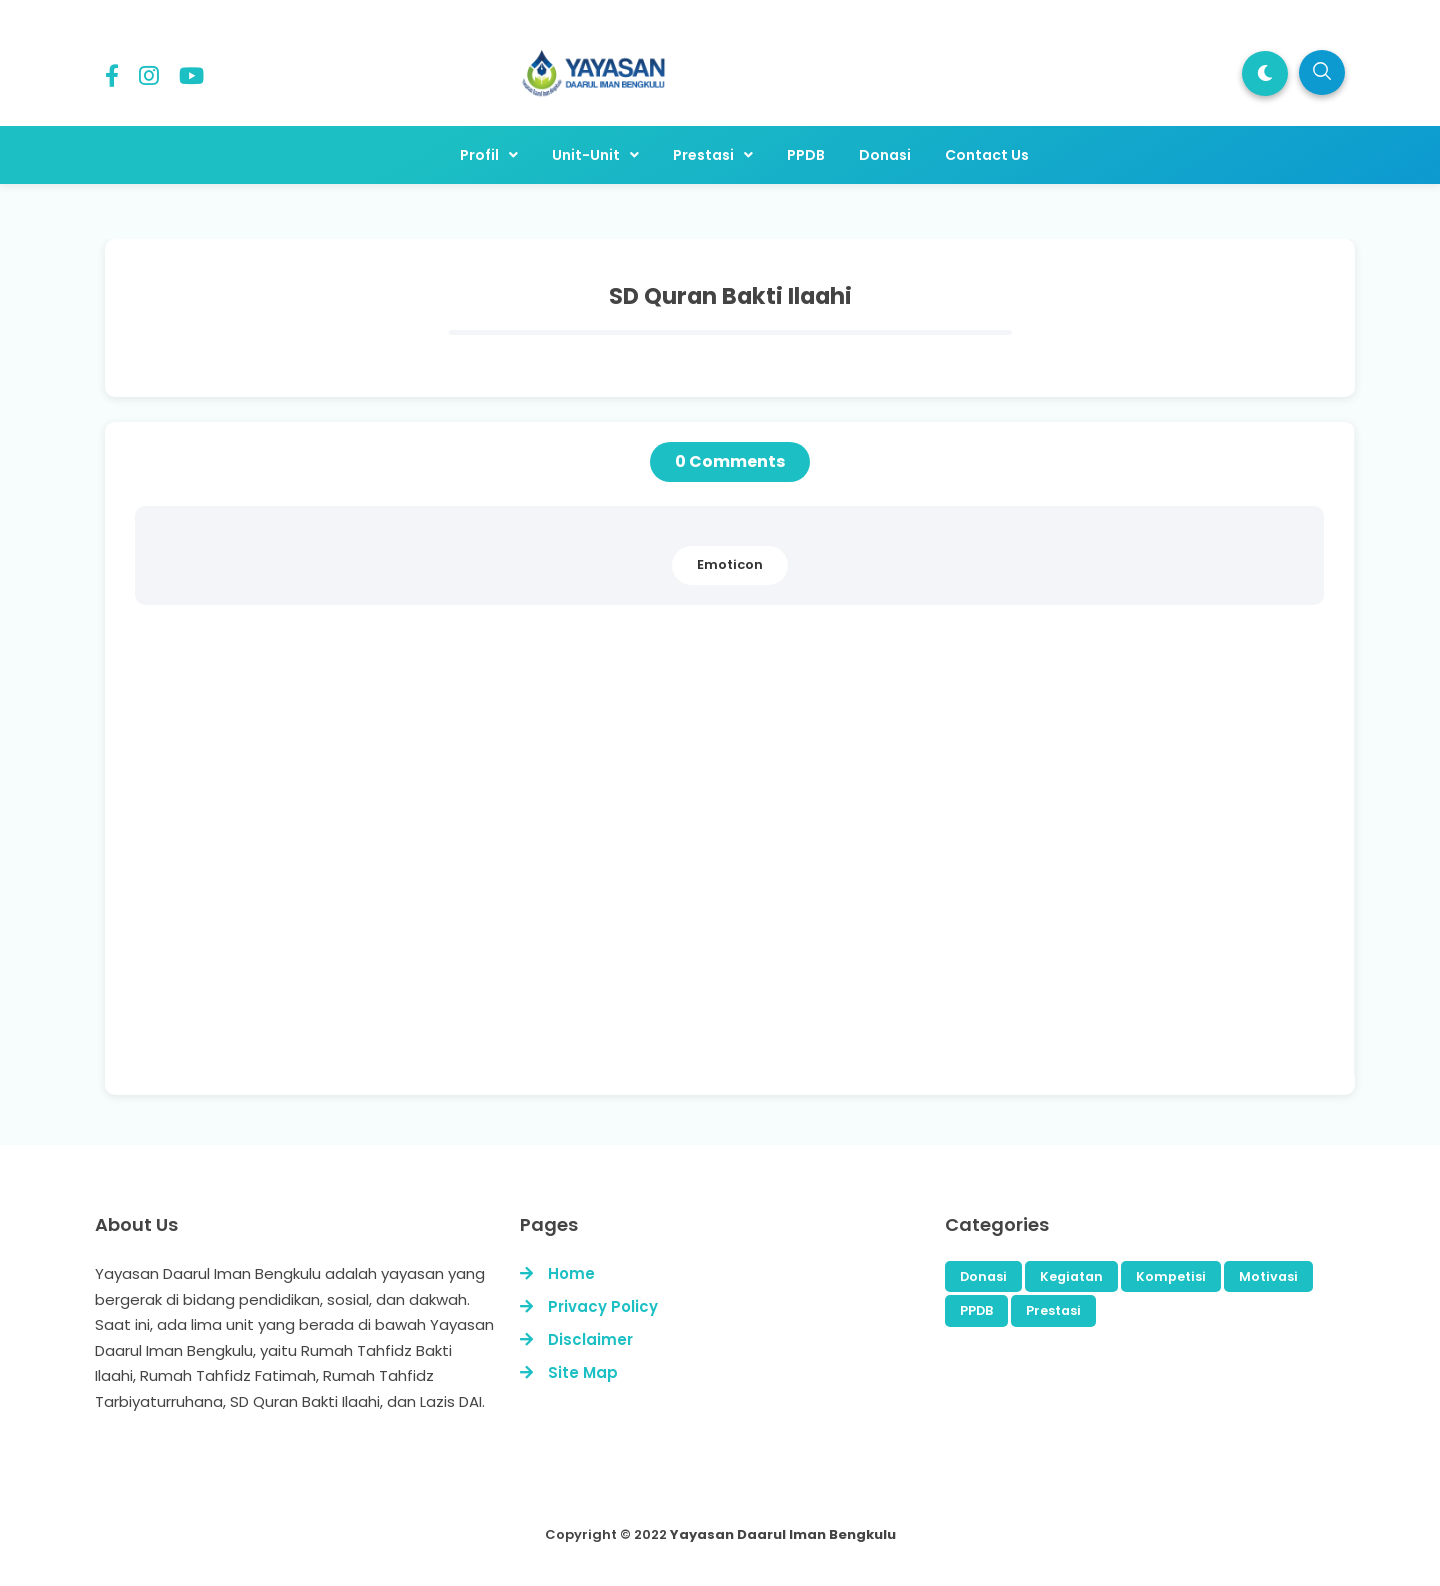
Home (571, 1273)
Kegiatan (1071, 1276)
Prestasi (1053, 1310)
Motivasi (1268, 1276)
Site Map (583, 1372)
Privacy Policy (603, 1306)
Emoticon (730, 564)
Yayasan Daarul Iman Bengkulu (783, 1534)
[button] (1265, 73)
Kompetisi (1171, 1276)
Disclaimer (590, 1339)
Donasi (983, 1276)
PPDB (976, 1310)
